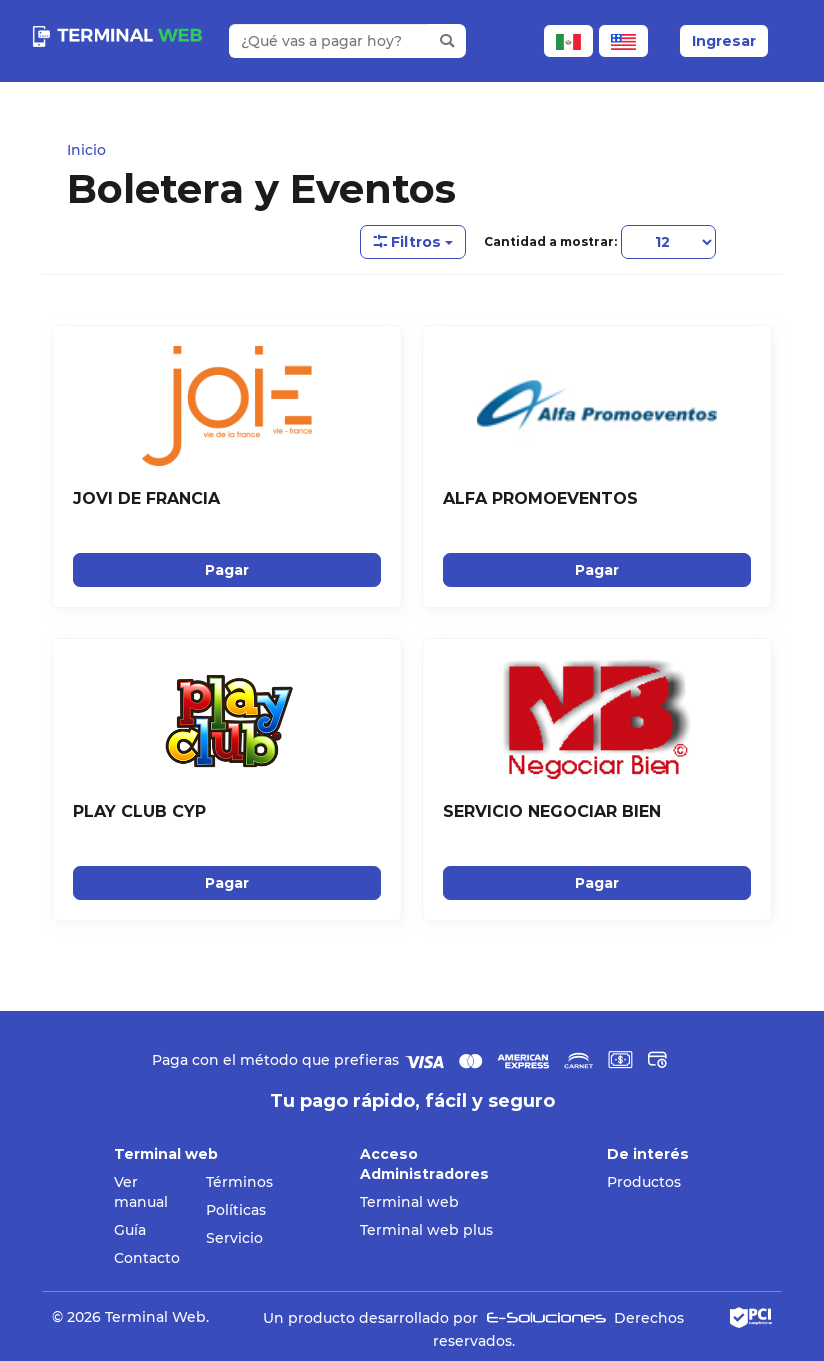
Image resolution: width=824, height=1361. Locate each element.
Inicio (86, 150)
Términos (239, 1182)
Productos (644, 1182)
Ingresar (724, 41)
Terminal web (409, 1202)
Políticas (236, 1210)
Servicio (234, 1238)
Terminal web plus (426, 1230)
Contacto (147, 1258)
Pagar (227, 570)
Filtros (413, 242)
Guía (130, 1230)
